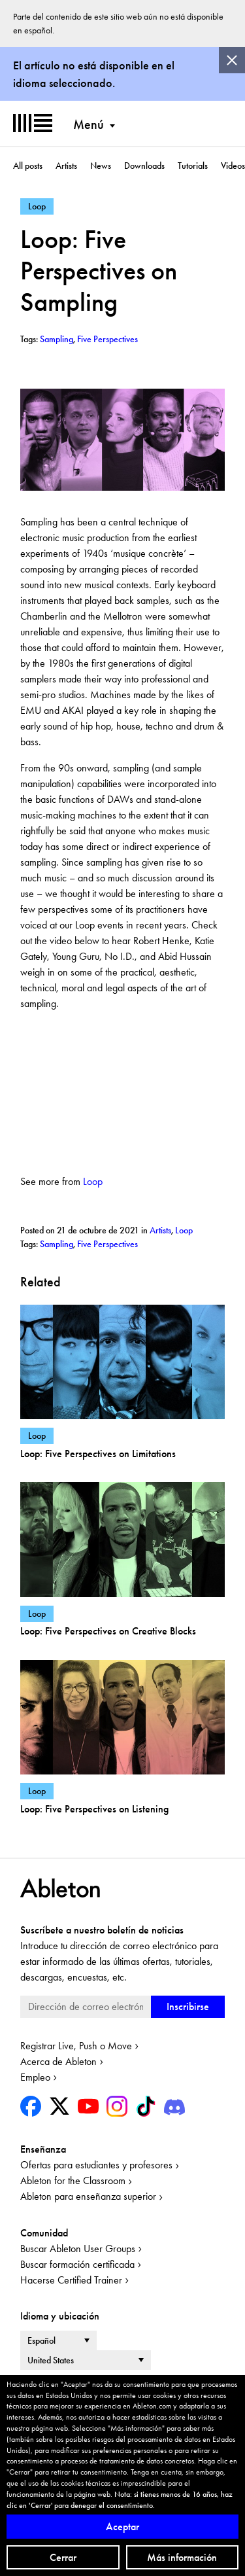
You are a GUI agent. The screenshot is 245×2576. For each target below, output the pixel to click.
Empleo (35, 2077)
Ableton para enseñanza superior (88, 2196)
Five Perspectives (107, 1244)
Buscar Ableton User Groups (77, 2248)
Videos (233, 165)
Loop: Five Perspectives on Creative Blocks (108, 1631)
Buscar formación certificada (77, 2264)
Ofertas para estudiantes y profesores (96, 2165)
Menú (88, 124)
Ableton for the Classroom (72, 2180)
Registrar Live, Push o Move (76, 2046)
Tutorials (193, 165)
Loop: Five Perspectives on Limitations (98, 1453)
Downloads (144, 165)
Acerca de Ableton (58, 2061)
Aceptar (122, 2526)
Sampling (56, 1244)
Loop (93, 1181)
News (100, 165)
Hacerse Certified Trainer (71, 2280)
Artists (66, 165)
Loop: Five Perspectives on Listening (94, 1809)
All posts (27, 165)
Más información (182, 2557)
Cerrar (63, 2557)
